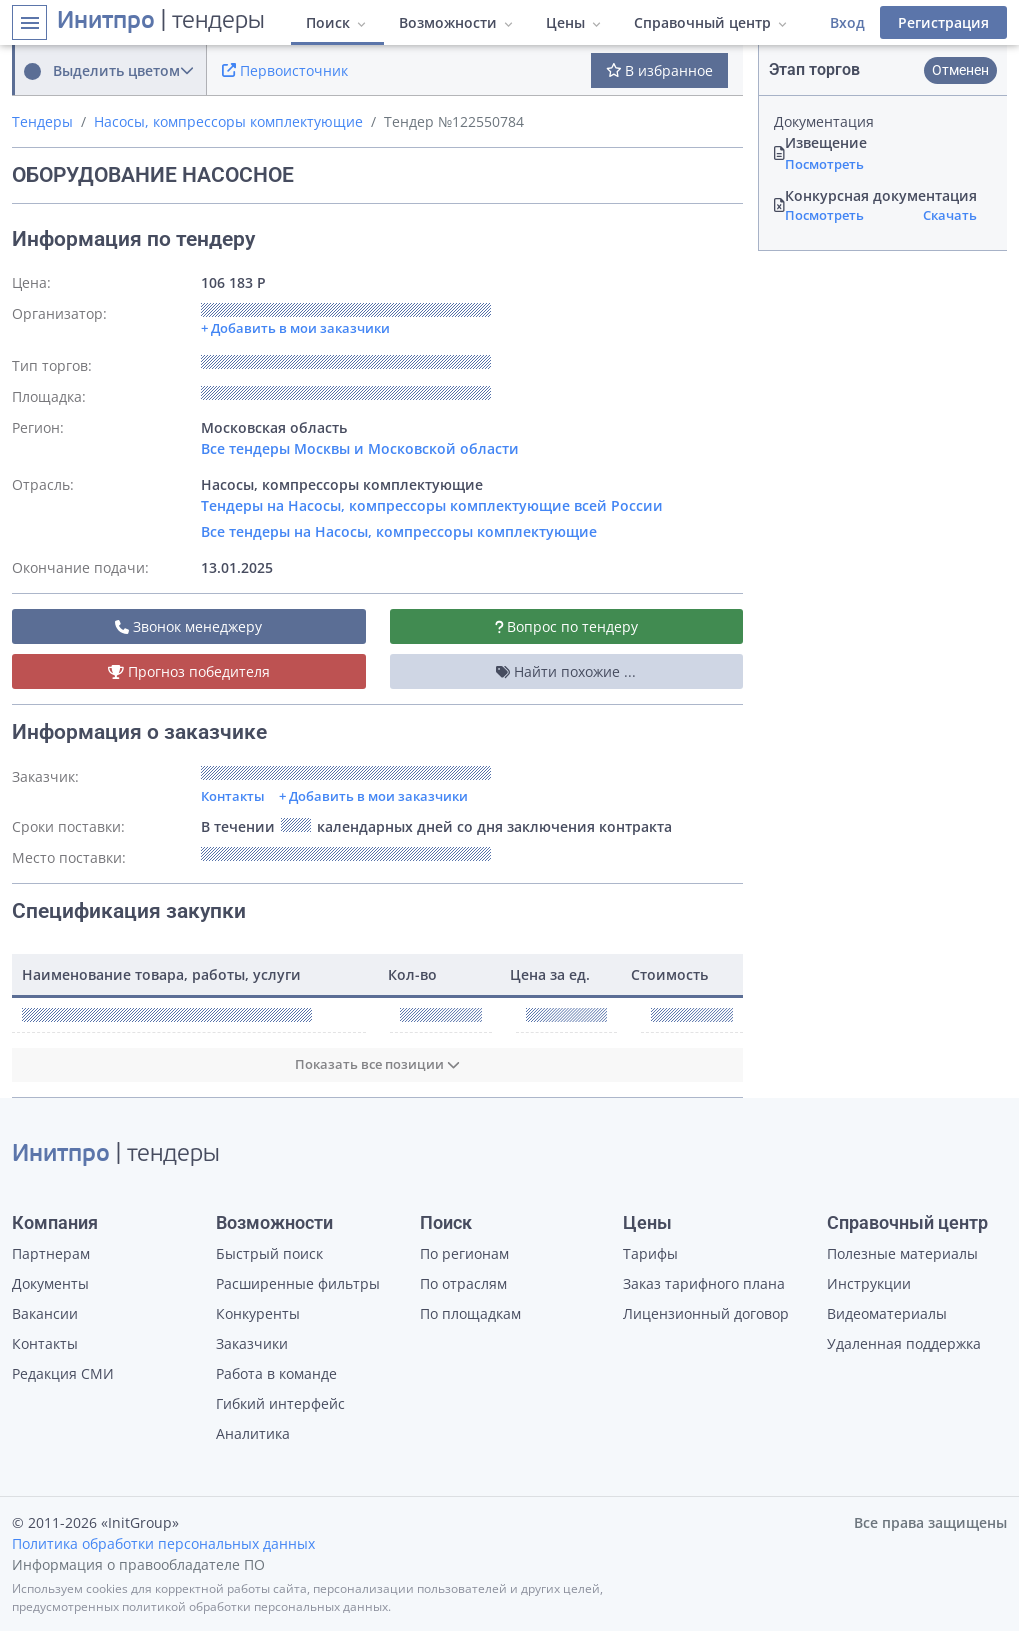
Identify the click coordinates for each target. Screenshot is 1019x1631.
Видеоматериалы (887, 1313)
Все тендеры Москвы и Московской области (360, 448)
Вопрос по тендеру (567, 626)
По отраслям (463, 1283)
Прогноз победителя (189, 671)
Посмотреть (824, 164)
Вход (847, 22)
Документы (50, 1283)
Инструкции (869, 1283)
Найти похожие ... (566, 671)
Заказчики (252, 1343)
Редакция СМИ (63, 1373)
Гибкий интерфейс (280, 1403)
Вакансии (45, 1313)
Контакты (233, 796)
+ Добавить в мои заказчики (373, 796)
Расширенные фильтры (298, 1283)
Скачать (950, 215)
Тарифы (650, 1253)
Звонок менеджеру (188, 626)
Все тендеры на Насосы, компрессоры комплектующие (399, 531)
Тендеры (42, 121)
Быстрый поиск (269, 1253)
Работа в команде (276, 1373)
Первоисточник (285, 70)
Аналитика (253, 1433)
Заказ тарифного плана (704, 1283)
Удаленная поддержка (904, 1343)
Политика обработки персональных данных (163, 1543)
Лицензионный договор (706, 1313)
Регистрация (943, 22)
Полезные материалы (902, 1253)
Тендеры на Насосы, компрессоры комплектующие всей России (432, 505)
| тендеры (161, 22)
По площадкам (470, 1313)
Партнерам (51, 1253)
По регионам (464, 1253)
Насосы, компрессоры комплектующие (228, 121)
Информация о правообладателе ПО (138, 1564)
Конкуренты (258, 1313)
